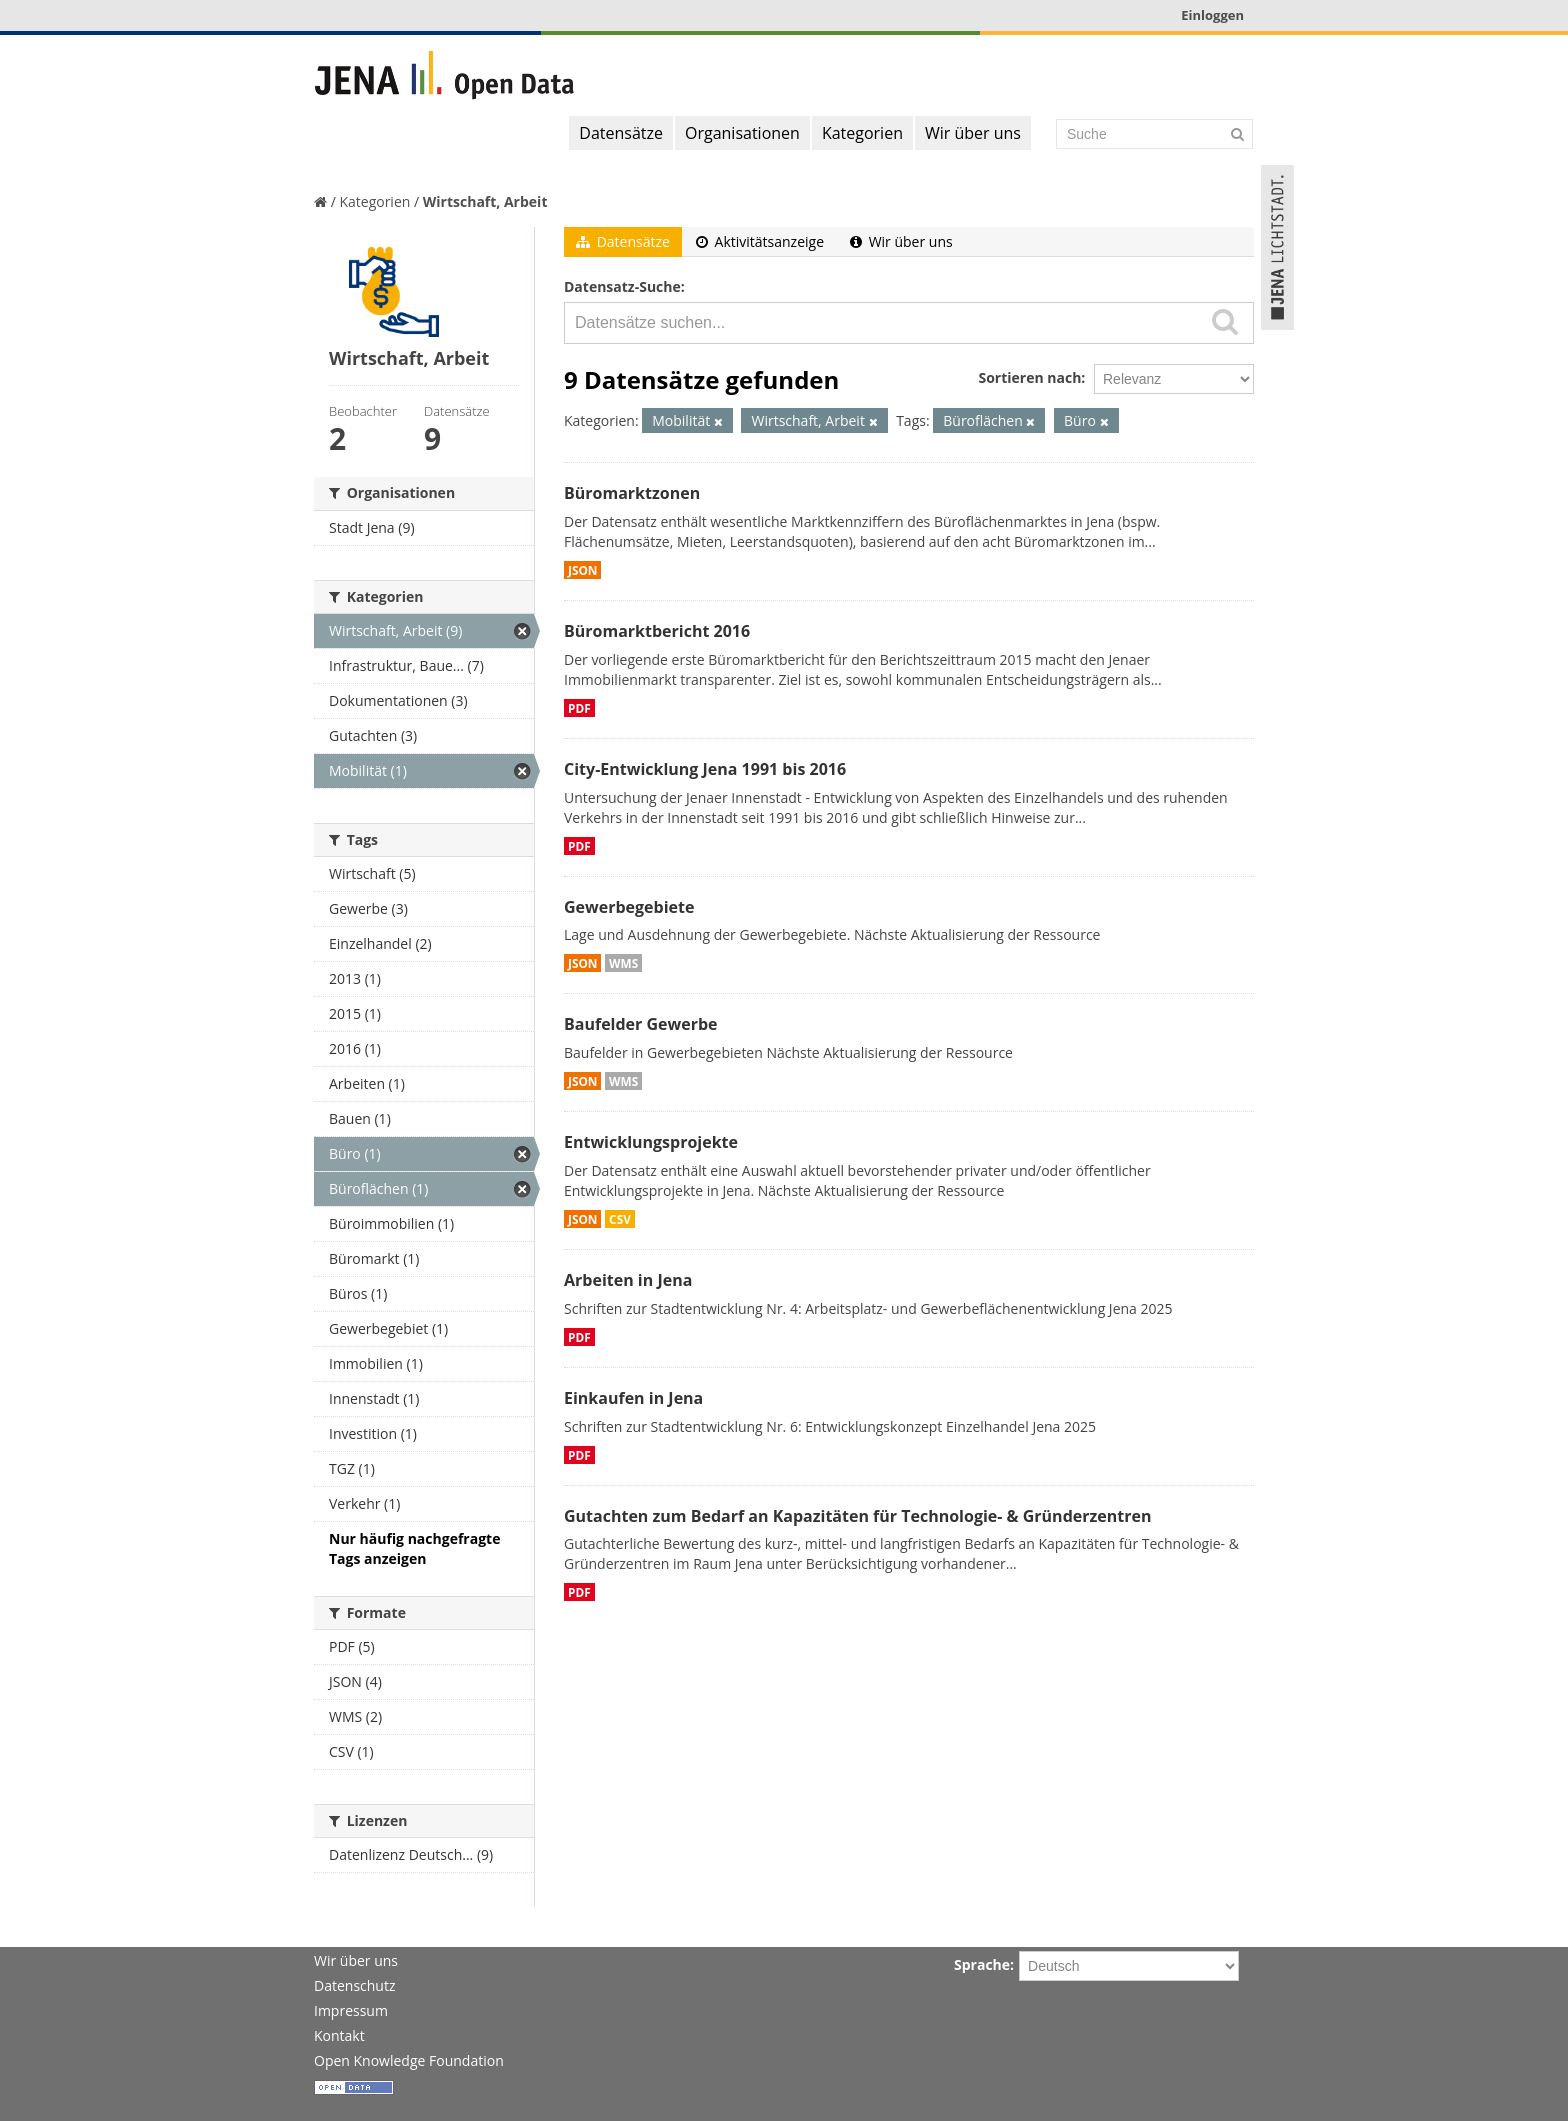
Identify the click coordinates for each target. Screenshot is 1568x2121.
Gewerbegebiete (629, 907)
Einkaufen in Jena (633, 1398)
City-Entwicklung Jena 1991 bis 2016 (705, 769)
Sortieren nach (1029, 377)
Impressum (351, 2010)
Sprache (982, 1964)
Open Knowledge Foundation (409, 2060)
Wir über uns (973, 133)
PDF (579, 708)
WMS (623, 963)
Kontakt (339, 2035)
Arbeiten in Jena (628, 1280)
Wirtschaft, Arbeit (485, 201)
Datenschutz (354, 1985)
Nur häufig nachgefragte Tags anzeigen (414, 1548)
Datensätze (621, 133)
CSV (620, 1219)
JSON (582, 570)
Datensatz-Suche (622, 286)
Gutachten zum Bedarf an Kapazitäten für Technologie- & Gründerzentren (857, 1516)
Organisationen (742, 133)
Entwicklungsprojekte (651, 1142)
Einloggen (1212, 15)
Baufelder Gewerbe (641, 1024)
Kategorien (862, 133)
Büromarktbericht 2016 (657, 631)
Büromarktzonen (632, 493)
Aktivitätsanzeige (760, 241)
